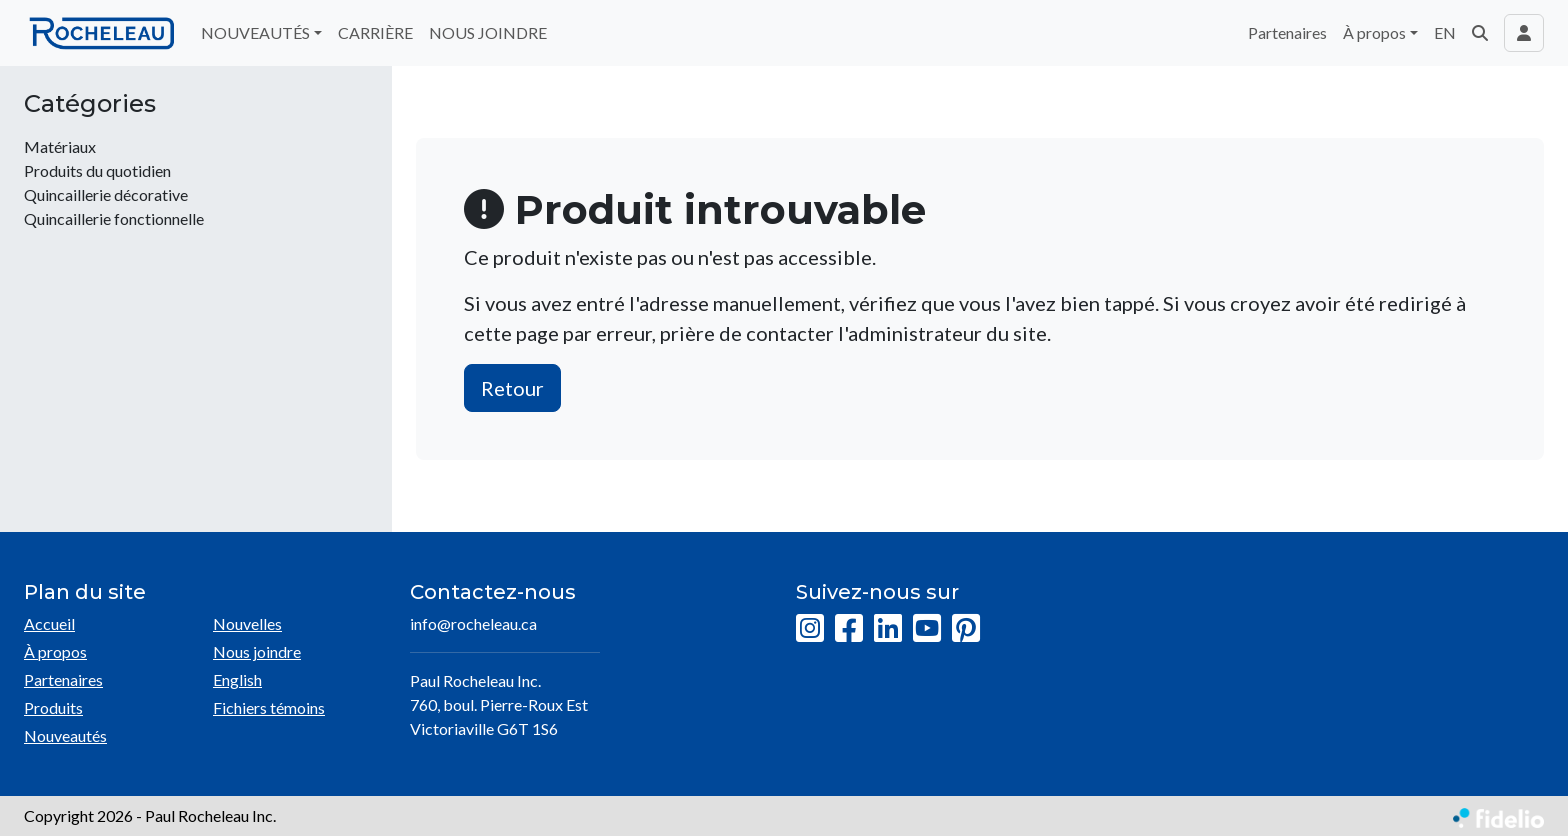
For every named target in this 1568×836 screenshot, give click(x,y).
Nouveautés (65, 735)
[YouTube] (927, 629)
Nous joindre (257, 651)
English (237, 679)
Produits (53, 707)
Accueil (49, 623)
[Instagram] (810, 629)
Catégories (90, 104)
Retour (512, 388)
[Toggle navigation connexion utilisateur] (1524, 33)
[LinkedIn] (888, 629)
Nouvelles (247, 623)
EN (1445, 32)
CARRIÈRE (375, 32)
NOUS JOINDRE (488, 32)
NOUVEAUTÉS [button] (255, 32)
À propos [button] (1374, 32)
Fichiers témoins (269, 707)
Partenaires (1287, 32)
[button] (1480, 33)
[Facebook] (849, 629)
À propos (55, 651)
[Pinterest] (966, 629)
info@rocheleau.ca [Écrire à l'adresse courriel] (473, 623)
